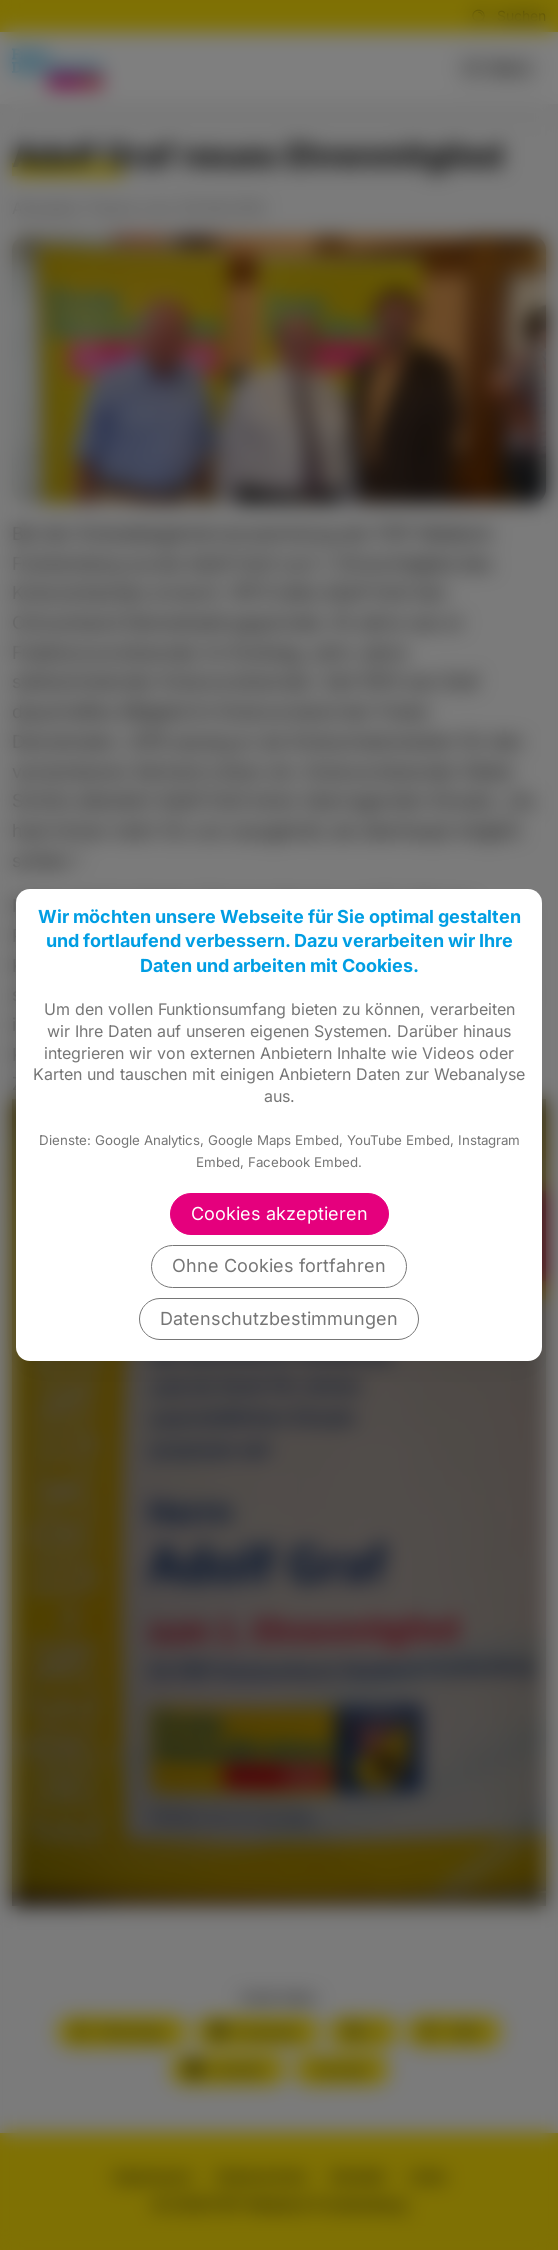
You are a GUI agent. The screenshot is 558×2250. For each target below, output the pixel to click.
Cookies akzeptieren (279, 1213)
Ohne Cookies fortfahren (279, 1265)
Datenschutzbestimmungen (279, 1318)
